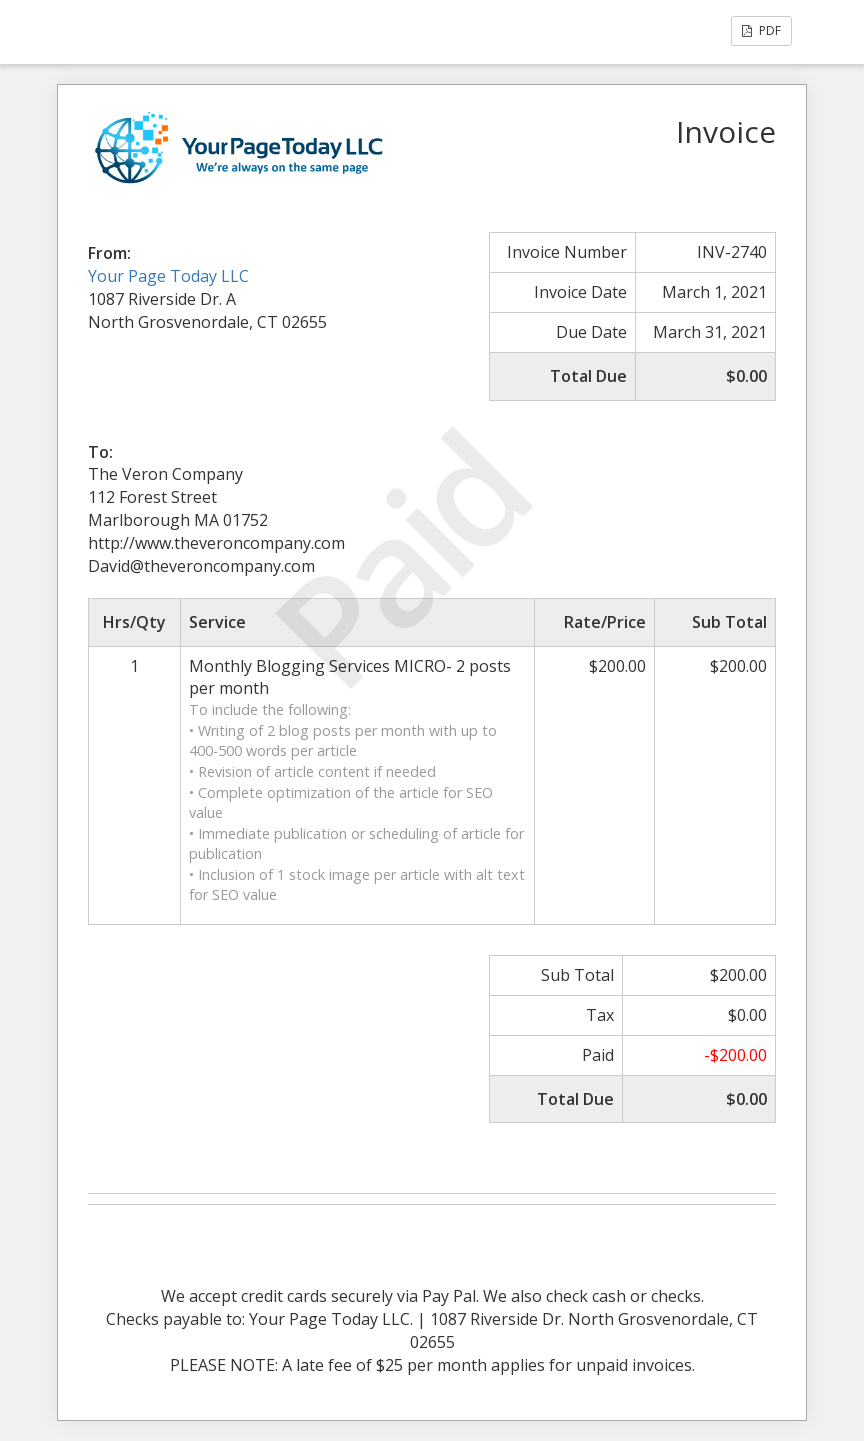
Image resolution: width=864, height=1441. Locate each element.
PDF (761, 30)
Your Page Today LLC (168, 276)
